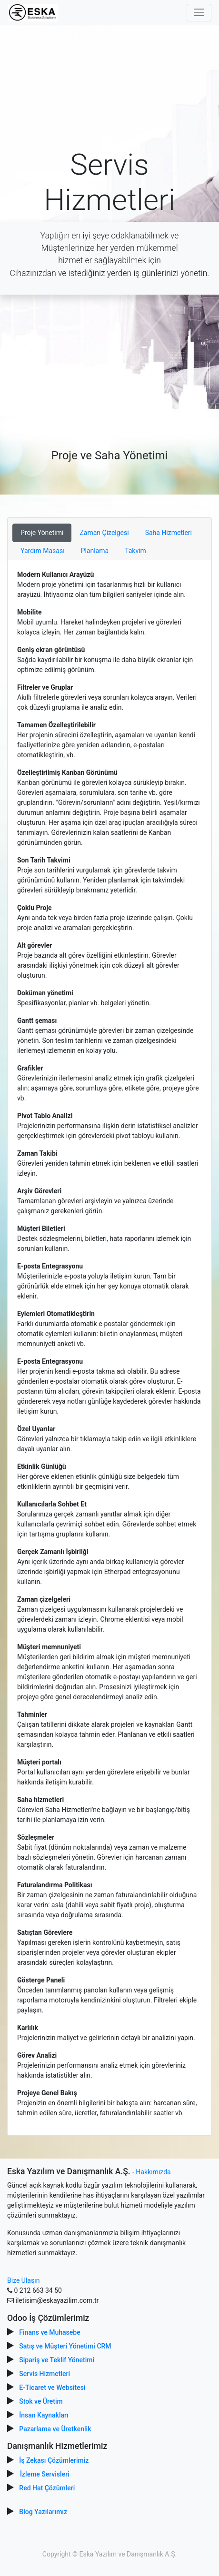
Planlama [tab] (95, 551)
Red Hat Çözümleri (47, 2488)
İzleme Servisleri (45, 2474)
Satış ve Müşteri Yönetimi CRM (65, 2346)
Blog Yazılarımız (43, 2512)
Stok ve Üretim (40, 2401)
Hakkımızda (153, 2172)
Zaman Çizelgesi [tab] (104, 532)
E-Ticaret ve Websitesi (52, 2387)
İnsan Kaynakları (43, 2415)
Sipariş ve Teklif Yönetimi (56, 2360)
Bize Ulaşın (23, 2280)
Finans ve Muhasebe (49, 2332)
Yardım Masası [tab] (42, 551)
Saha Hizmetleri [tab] (168, 532)
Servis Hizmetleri (44, 2374)
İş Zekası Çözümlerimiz (54, 2460)
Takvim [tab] (135, 551)
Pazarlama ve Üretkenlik (55, 2429)
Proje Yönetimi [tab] (41, 532)
